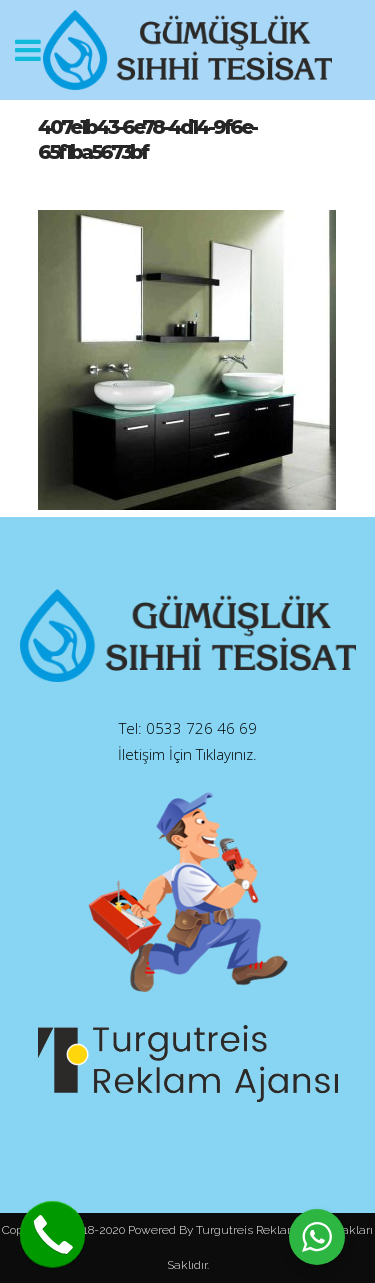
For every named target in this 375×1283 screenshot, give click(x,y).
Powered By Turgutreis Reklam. (214, 1230)
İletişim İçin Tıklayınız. (187, 754)
